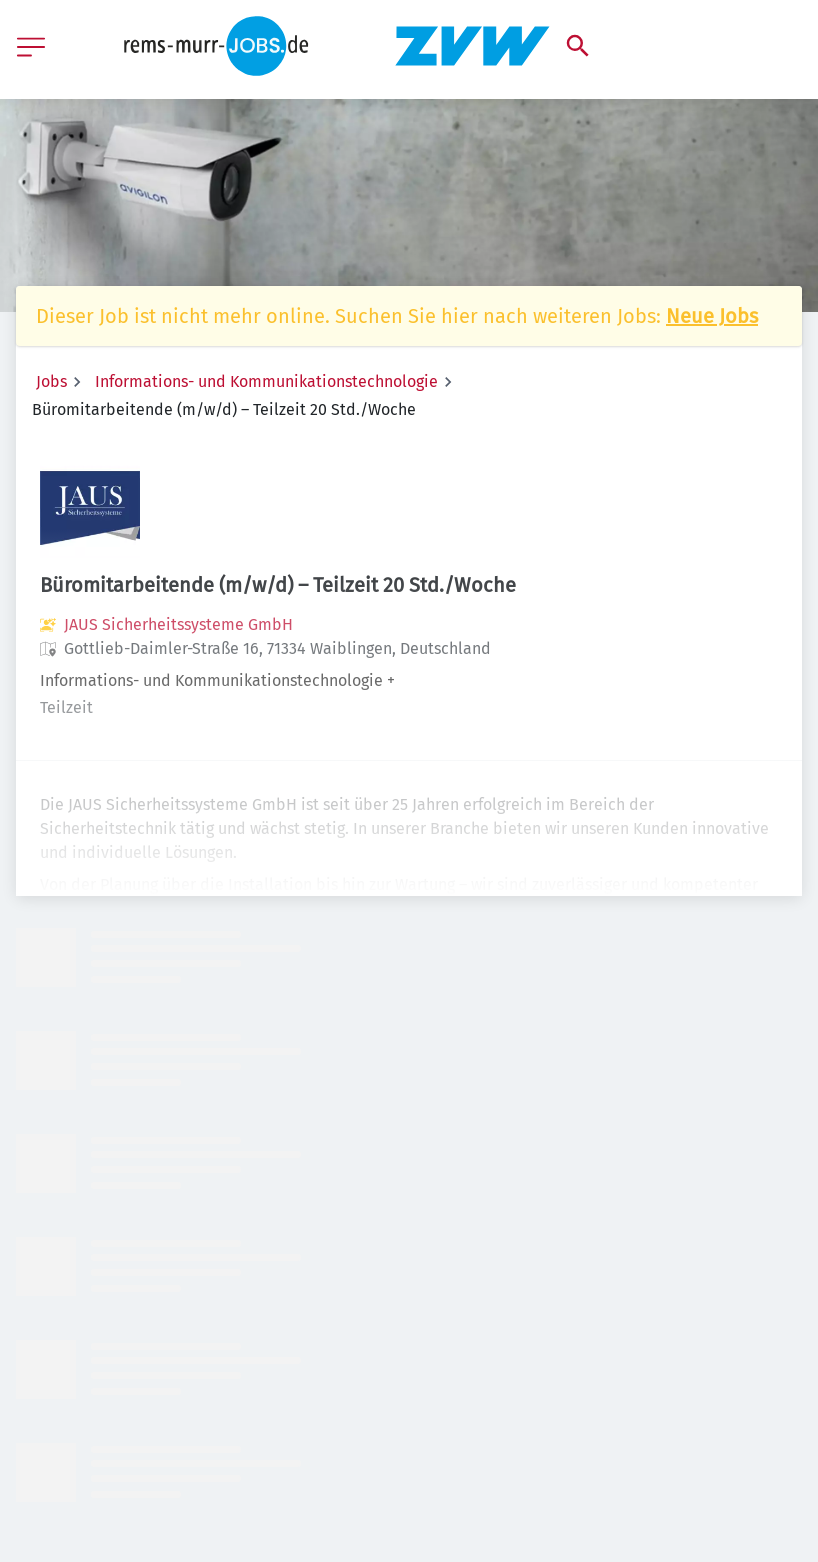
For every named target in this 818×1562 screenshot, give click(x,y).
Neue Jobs (712, 316)
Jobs (51, 381)
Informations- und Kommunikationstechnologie (266, 381)
